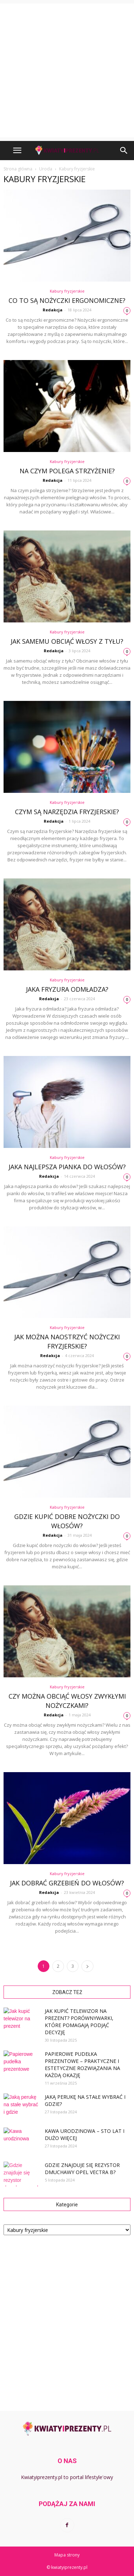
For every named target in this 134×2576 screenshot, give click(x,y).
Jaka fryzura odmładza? (67, 989)
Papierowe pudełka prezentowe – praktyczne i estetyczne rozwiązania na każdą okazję (82, 2065)
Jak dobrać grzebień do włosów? (67, 1883)
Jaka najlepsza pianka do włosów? (67, 1166)
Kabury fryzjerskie (67, 291)
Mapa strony (67, 2555)
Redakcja (53, 309)
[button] (124, 150)
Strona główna (18, 169)
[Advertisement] (67, 70)
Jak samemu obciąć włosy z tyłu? (67, 641)
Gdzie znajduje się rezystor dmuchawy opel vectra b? (82, 2168)
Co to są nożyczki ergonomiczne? (67, 300)
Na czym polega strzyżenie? (67, 471)
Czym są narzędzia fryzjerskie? (67, 811)
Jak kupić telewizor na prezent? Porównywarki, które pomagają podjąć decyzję (79, 2022)
